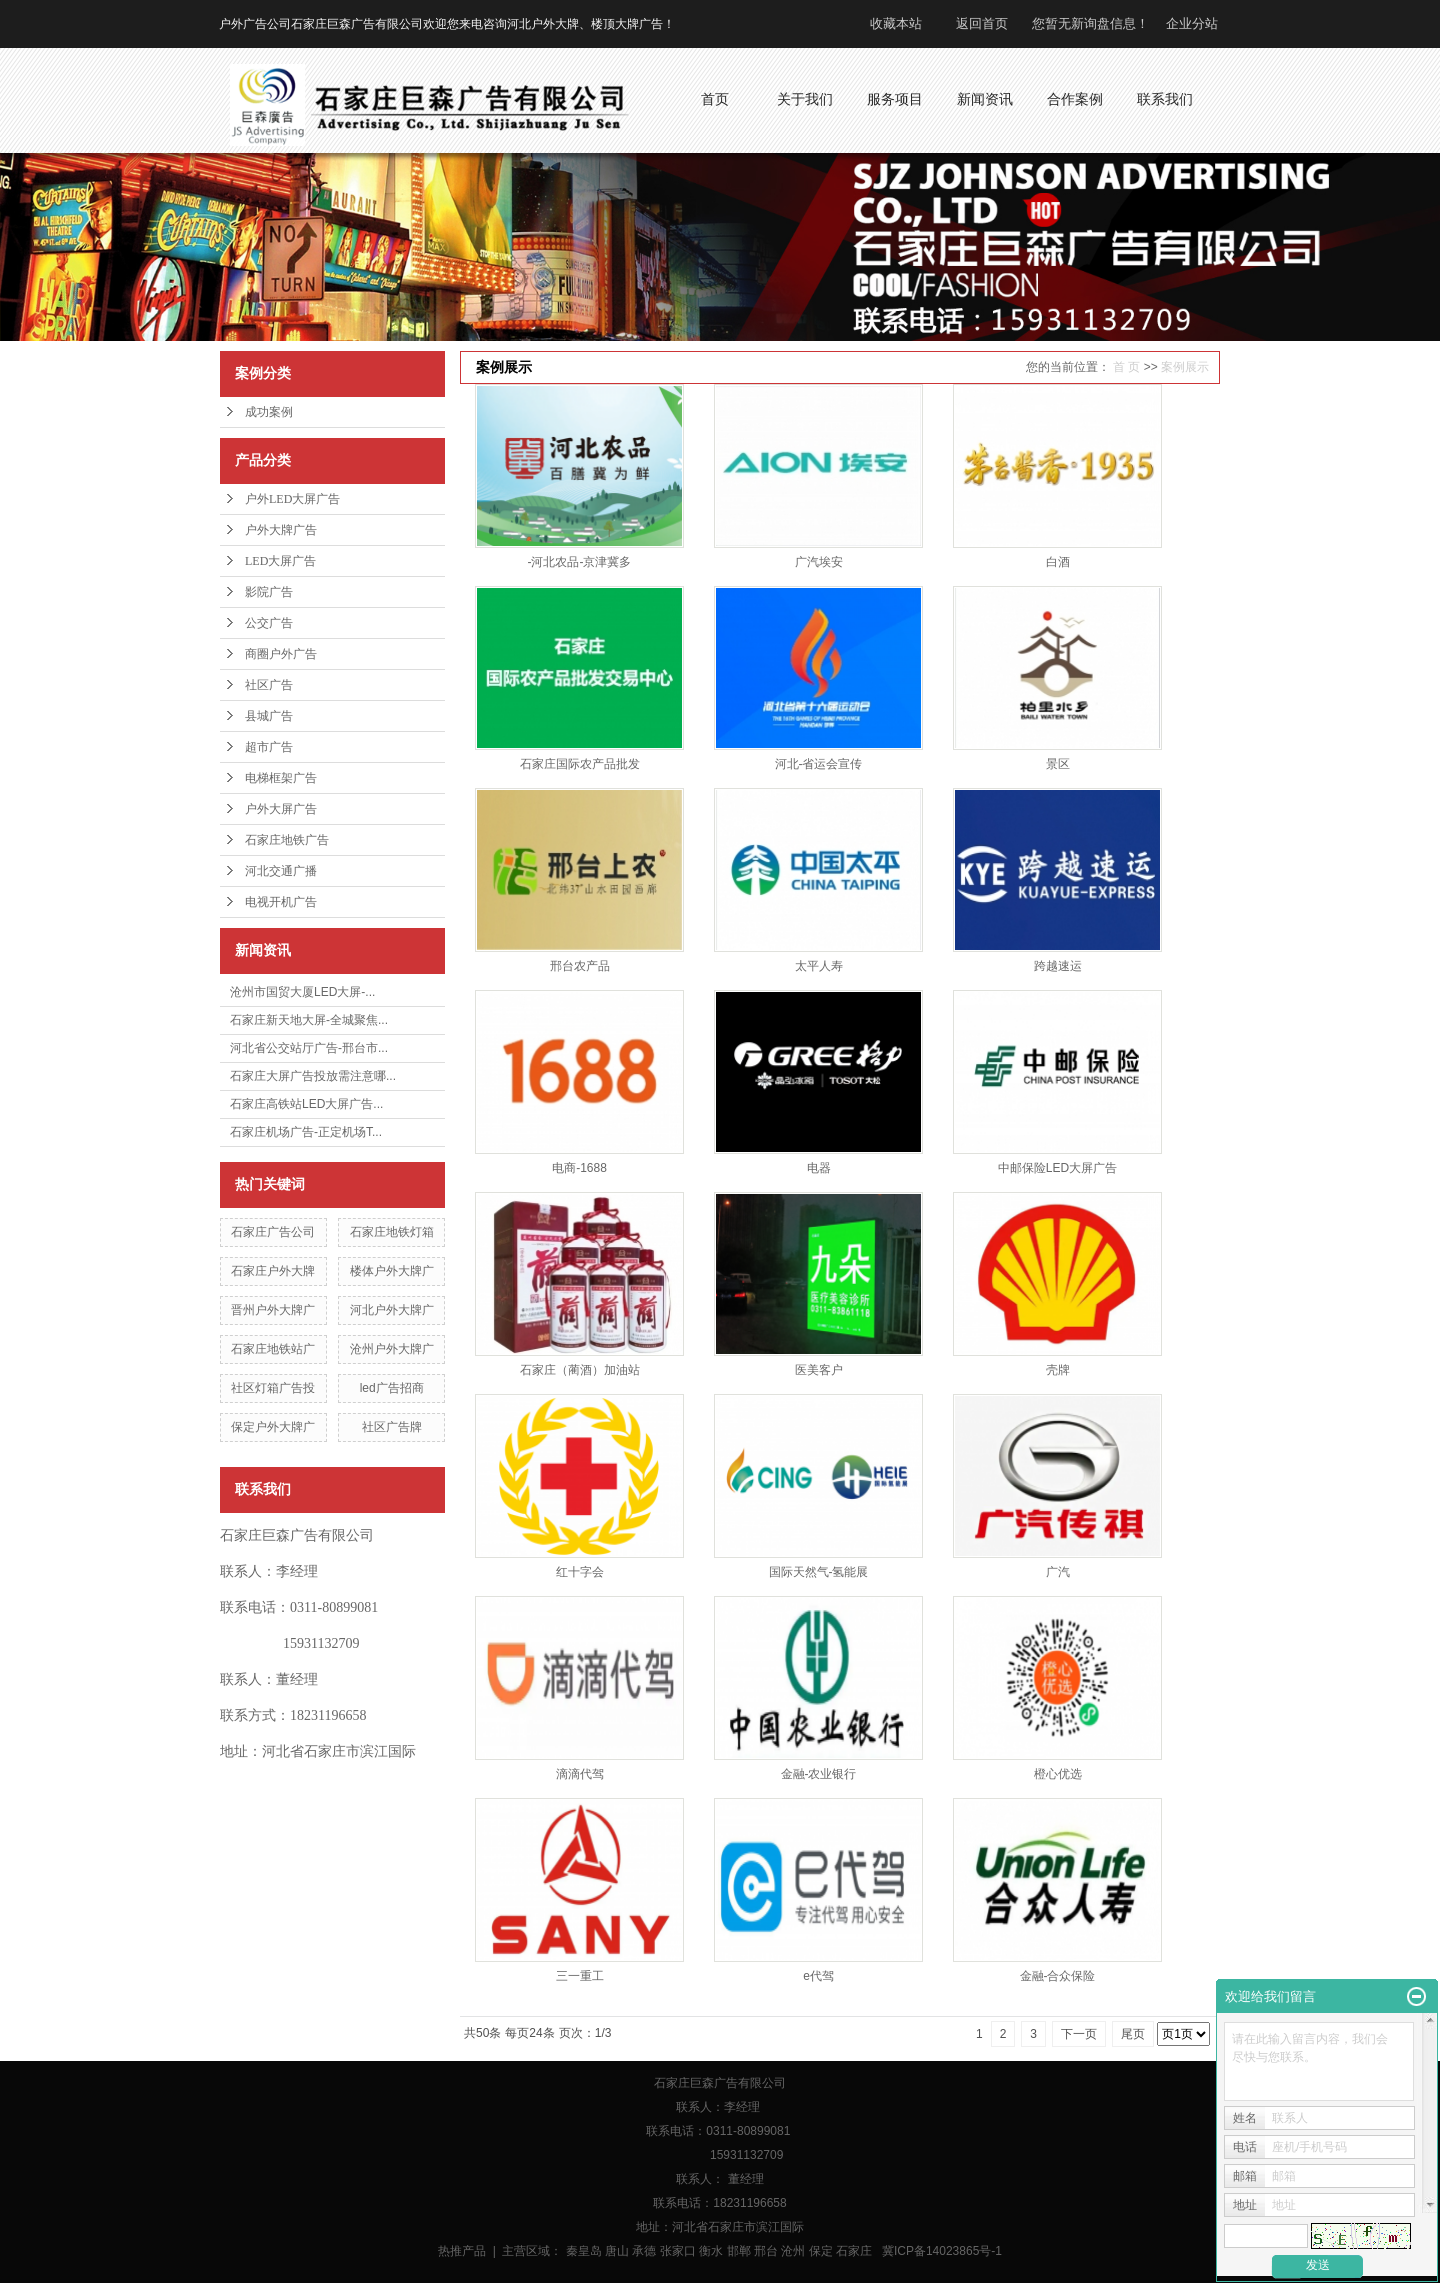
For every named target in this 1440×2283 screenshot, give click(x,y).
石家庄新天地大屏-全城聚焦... (309, 1020)
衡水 (711, 2251)
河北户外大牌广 (392, 1310)
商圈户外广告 (281, 654)
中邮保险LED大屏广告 (1057, 1168)
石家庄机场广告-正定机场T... (306, 1132)
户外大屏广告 (281, 809)
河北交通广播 (281, 871)
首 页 (1126, 367)
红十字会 (580, 1572)
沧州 (793, 2251)
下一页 (1079, 2034)
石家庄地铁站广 (273, 1349)
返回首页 (982, 23)
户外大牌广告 (281, 530)
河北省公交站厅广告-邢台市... (309, 1048)
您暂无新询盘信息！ (1090, 23)
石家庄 (854, 2251)
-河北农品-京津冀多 (580, 562)
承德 (644, 2251)
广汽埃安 (819, 562)
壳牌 (1058, 1370)
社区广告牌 (392, 1427)
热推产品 (462, 2251)
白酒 (1058, 562)
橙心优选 (1058, 1774)
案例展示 (1185, 367)
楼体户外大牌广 (392, 1271)
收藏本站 (896, 23)
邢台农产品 (580, 966)
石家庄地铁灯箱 (392, 1232)
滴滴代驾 (580, 1774)
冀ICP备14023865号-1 (942, 2251)
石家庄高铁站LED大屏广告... (306, 1104)
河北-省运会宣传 (819, 764)
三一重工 (580, 1976)
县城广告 (269, 716)
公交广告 (269, 623)
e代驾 (818, 1976)
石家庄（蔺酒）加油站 (580, 1370)
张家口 (678, 2251)
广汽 (1058, 1572)
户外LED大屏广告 (292, 499)
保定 (821, 2251)
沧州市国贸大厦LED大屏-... (302, 992)
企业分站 (1192, 23)
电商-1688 (579, 1168)
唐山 (617, 2251)
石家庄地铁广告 (287, 840)
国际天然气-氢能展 (819, 1572)
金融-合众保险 (1058, 1976)
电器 (819, 1168)
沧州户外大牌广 (392, 1349)
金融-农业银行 (819, 1774)
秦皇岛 (584, 2251)
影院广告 (269, 592)
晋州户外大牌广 (273, 1310)
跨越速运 (1058, 966)
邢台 (766, 2251)
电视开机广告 (281, 902)
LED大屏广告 (280, 561)
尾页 (1133, 2034)
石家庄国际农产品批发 (580, 764)
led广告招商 (392, 1388)
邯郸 (739, 2251)
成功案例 (269, 412)
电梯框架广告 (281, 778)
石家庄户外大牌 (273, 1271)
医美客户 (819, 1370)
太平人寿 (819, 966)
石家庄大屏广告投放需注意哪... (313, 1076)
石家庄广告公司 (273, 1232)
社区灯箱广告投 (273, 1388)
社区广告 (269, 685)
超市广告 (269, 747)
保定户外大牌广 (273, 1427)
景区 (1058, 764)
